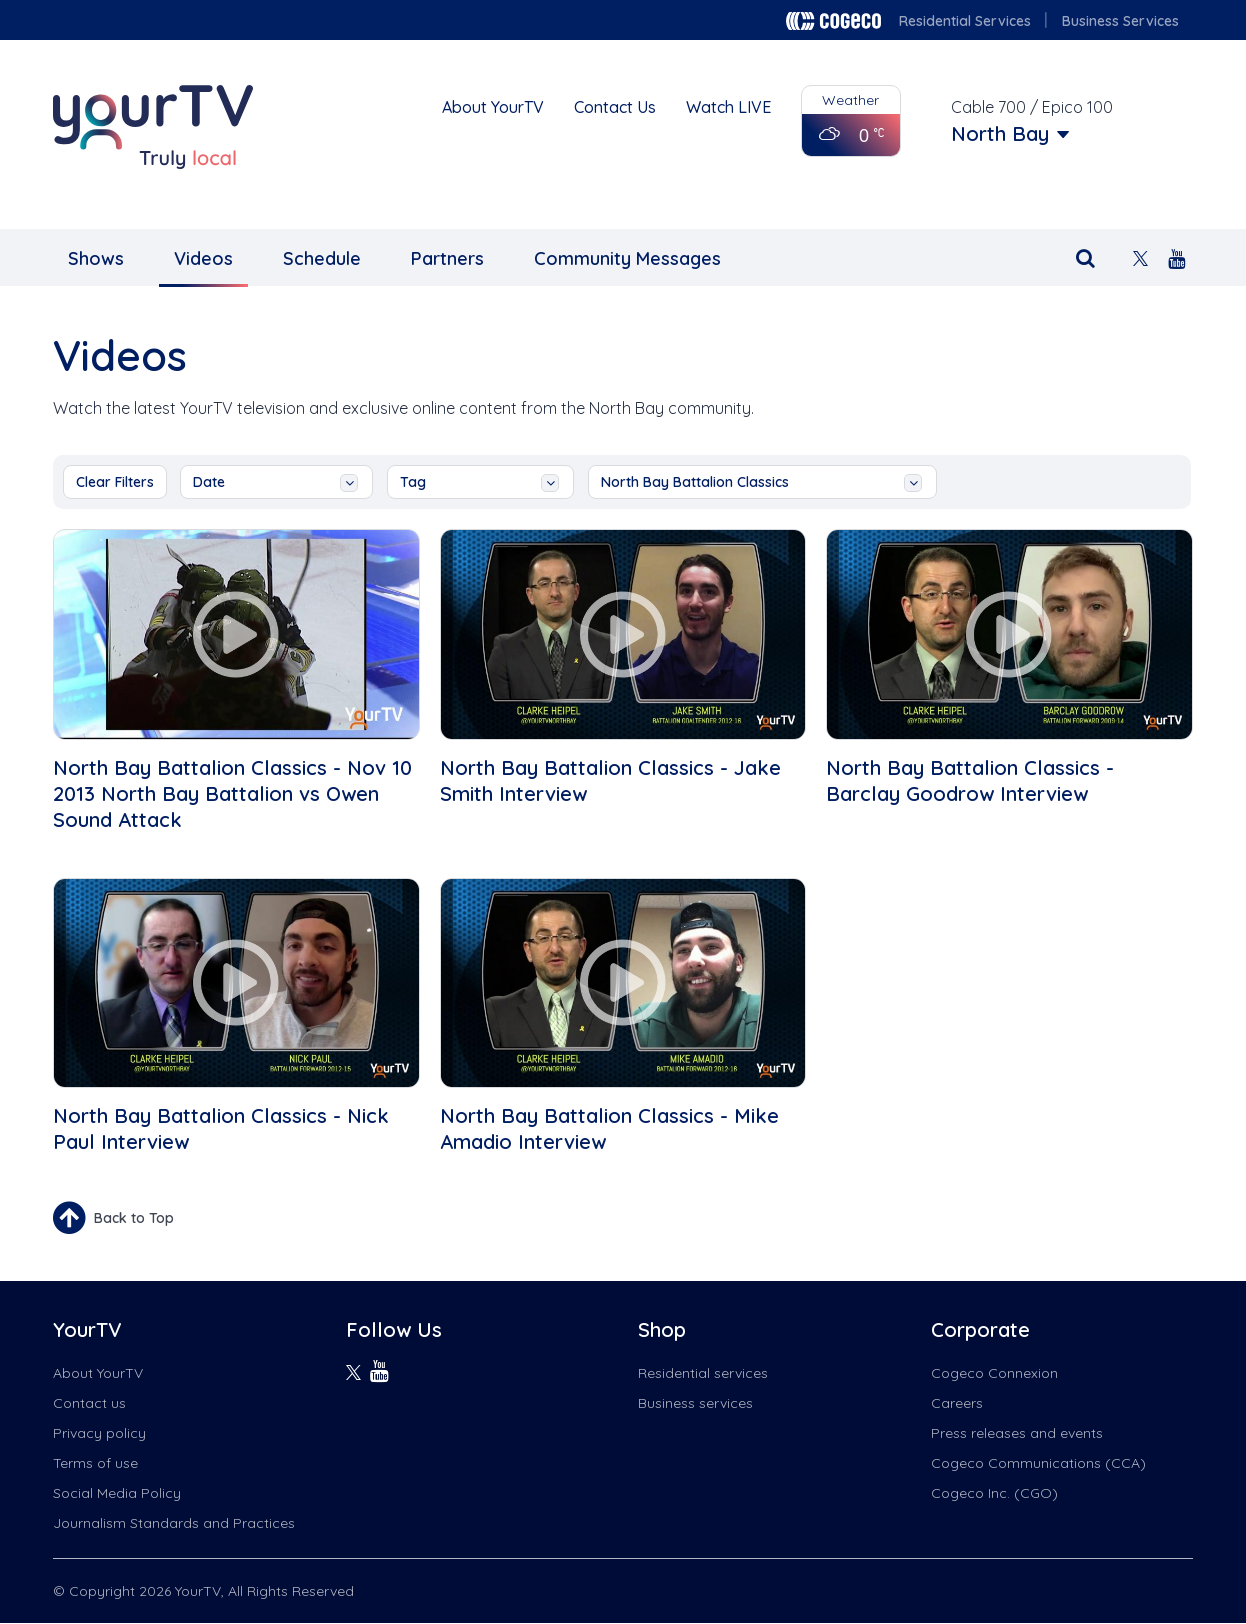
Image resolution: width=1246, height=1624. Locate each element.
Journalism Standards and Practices (174, 1523)
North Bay (1000, 134)
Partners (447, 258)
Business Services (1120, 21)
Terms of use (95, 1463)
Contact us (89, 1403)
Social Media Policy (117, 1493)
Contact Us (615, 107)
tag (479, 482)
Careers (957, 1403)
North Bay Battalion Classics (761, 482)
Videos (203, 258)
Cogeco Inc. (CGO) (994, 1493)
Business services (695, 1403)
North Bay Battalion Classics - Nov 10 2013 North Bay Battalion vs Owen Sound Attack (232, 793)
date (275, 482)
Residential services (703, 1373)
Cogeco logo (833, 21)
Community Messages (627, 258)
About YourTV (493, 107)
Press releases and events (1017, 1433)
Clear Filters (115, 482)
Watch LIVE (728, 107)
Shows (96, 258)
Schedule (322, 258)
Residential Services (965, 21)
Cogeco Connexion (994, 1373)
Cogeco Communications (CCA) (1038, 1463)
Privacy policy (99, 1433)
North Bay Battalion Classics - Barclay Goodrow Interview (970, 780)
